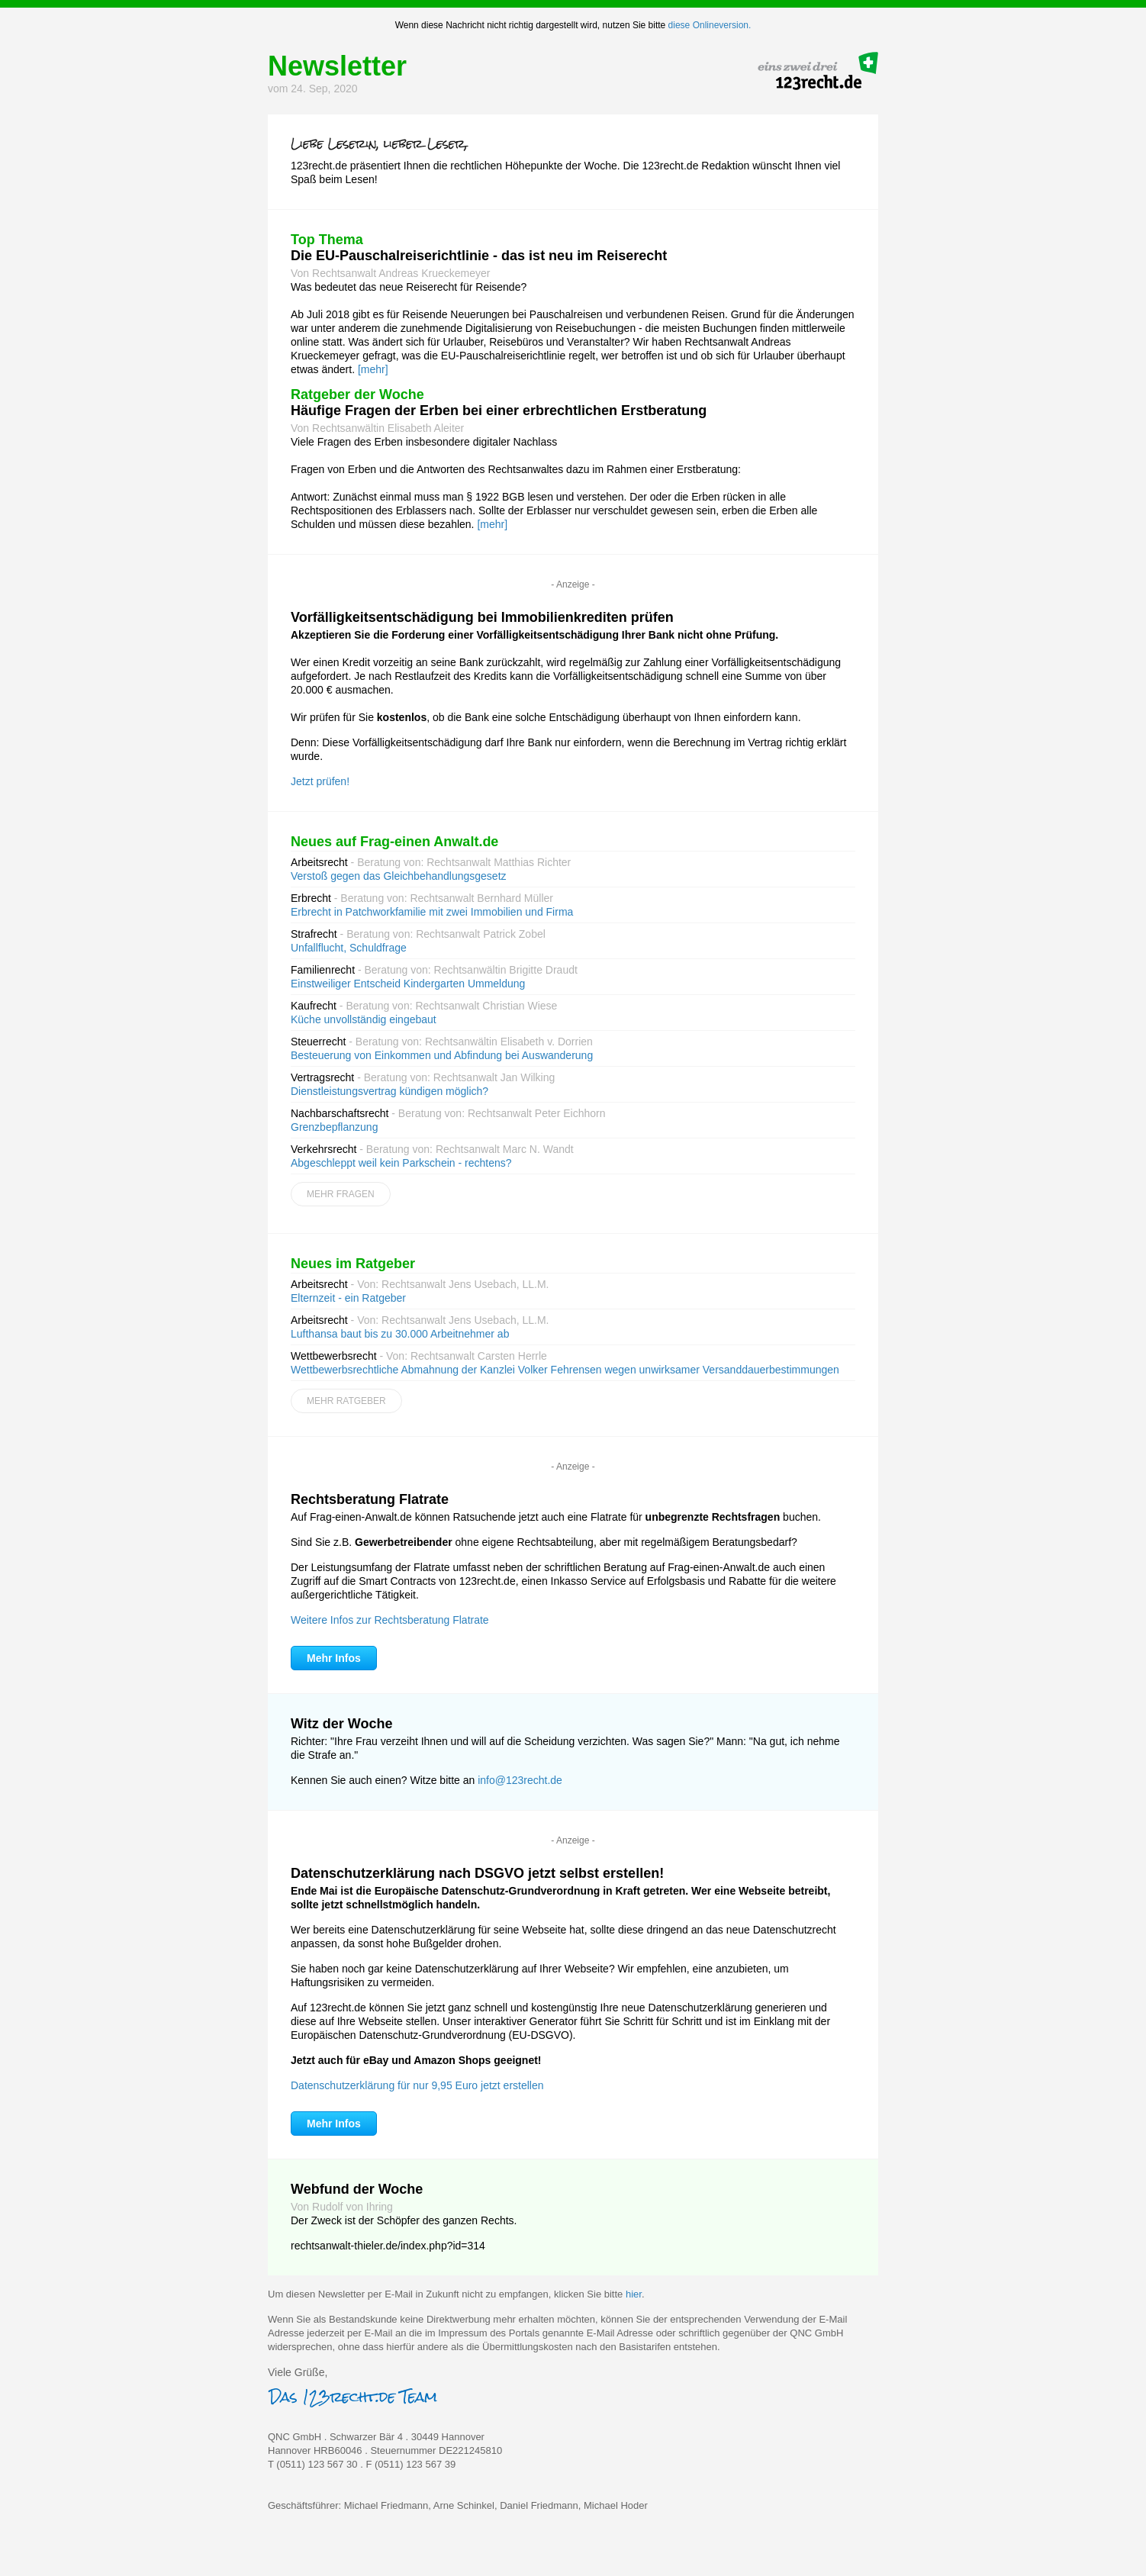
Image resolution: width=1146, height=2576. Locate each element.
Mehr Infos (334, 1658)
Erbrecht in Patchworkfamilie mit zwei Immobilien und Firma (432, 912)
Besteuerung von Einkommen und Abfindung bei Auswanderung (442, 1055)
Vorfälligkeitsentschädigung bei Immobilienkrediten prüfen (482, 617)
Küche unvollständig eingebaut (363, 1019)
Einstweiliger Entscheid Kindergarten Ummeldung (408, 983)
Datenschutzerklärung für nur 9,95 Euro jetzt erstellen (417, 2085)
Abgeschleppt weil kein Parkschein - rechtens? (401, 1163)
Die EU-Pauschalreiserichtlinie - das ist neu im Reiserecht (479, 255)
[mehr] (373, 369)
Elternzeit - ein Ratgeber (348, 1298)
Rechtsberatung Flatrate (370, 1499)
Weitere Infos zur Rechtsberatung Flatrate (390, 1620)
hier (634, 2294)
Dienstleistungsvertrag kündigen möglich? (389, 1091)
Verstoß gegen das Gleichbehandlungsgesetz (399, 876)
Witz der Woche (342, 1723)
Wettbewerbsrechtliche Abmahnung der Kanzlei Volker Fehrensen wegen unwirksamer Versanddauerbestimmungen (565, 1370)
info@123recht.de (520, 1780)
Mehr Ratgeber (346, 1401)
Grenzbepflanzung (334, 1127)
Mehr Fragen (341, 1194)
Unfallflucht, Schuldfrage (349, 948)
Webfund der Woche (357, 2189)
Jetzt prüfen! (320, 781)
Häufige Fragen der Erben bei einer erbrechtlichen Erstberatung (499, 410)
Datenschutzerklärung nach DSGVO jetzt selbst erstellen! (477, 1873)
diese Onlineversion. (710, 25)
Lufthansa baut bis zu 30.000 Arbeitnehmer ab (400, 1334)
